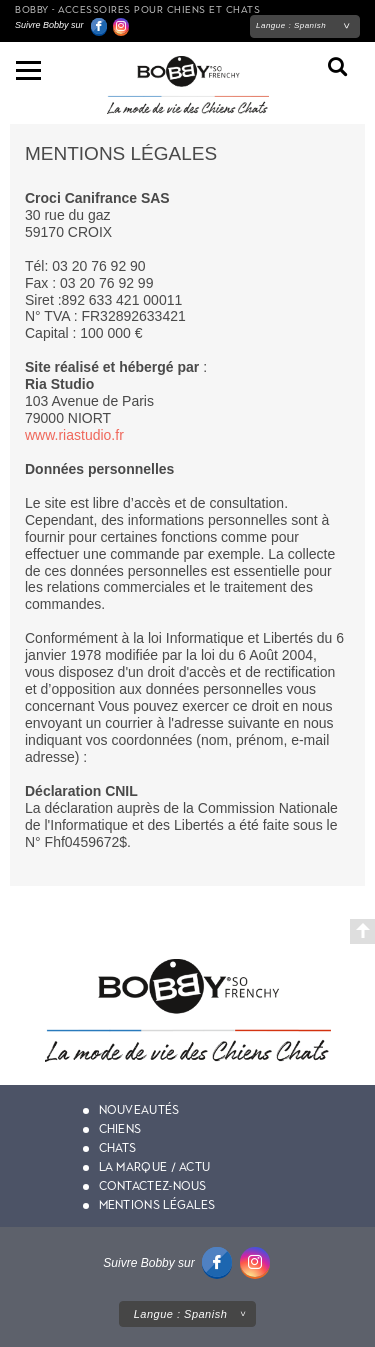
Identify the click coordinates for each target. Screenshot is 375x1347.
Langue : (291, 25)
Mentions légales (157, 1205)
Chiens (120, 1129)
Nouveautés (139, 1110)
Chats (118, 1148)
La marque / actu (155, 1167)
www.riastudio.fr (74, 435)
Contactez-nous (153, 1186)
